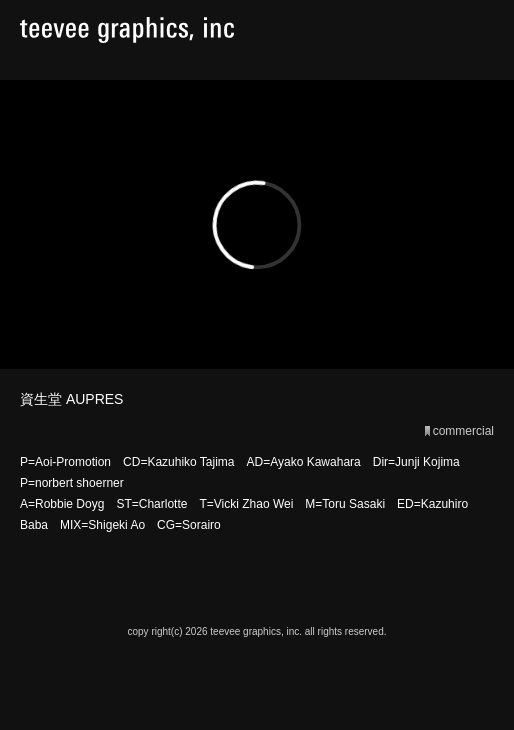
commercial (463, 431)
